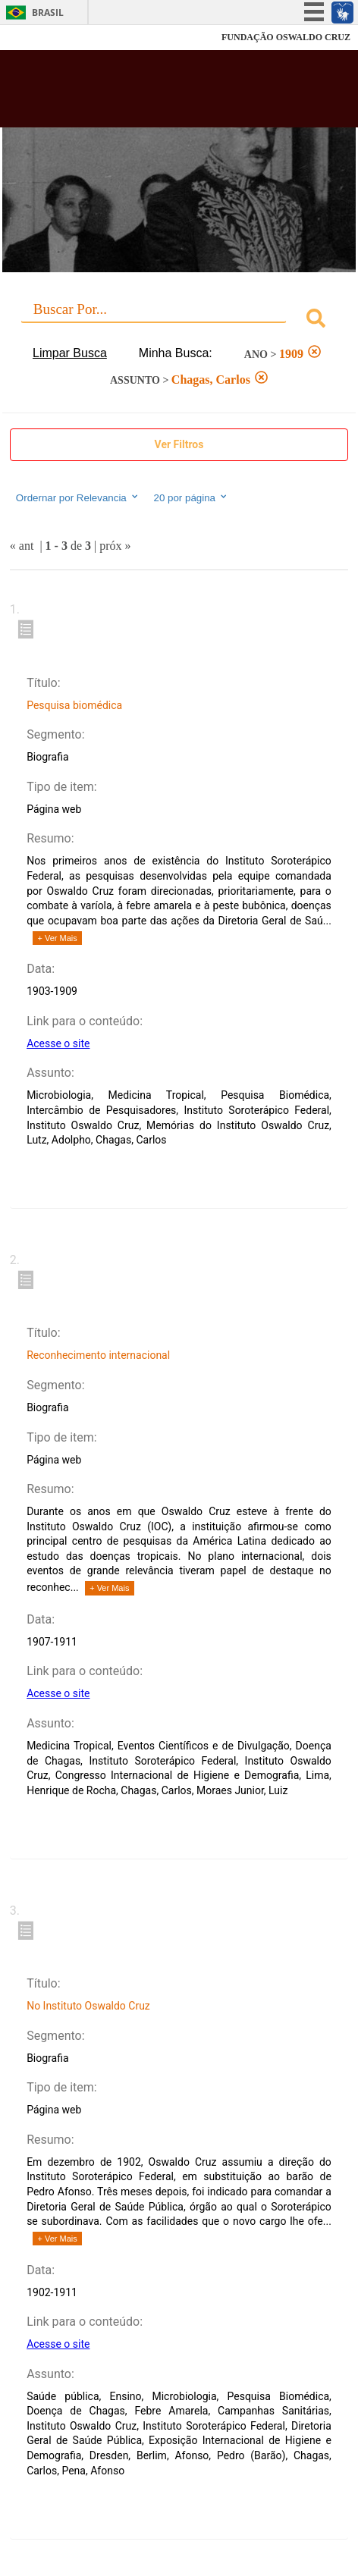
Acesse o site (58, 1043)
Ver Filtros (179, 444)
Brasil (48, 12)
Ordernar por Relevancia (78, 497)
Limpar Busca (70, 353)
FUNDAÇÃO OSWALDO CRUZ (285, 37)
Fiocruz (45, 37)
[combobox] (179, 320)
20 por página (190, 497)
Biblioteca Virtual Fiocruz (150, 93)
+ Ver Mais (57, 938)
